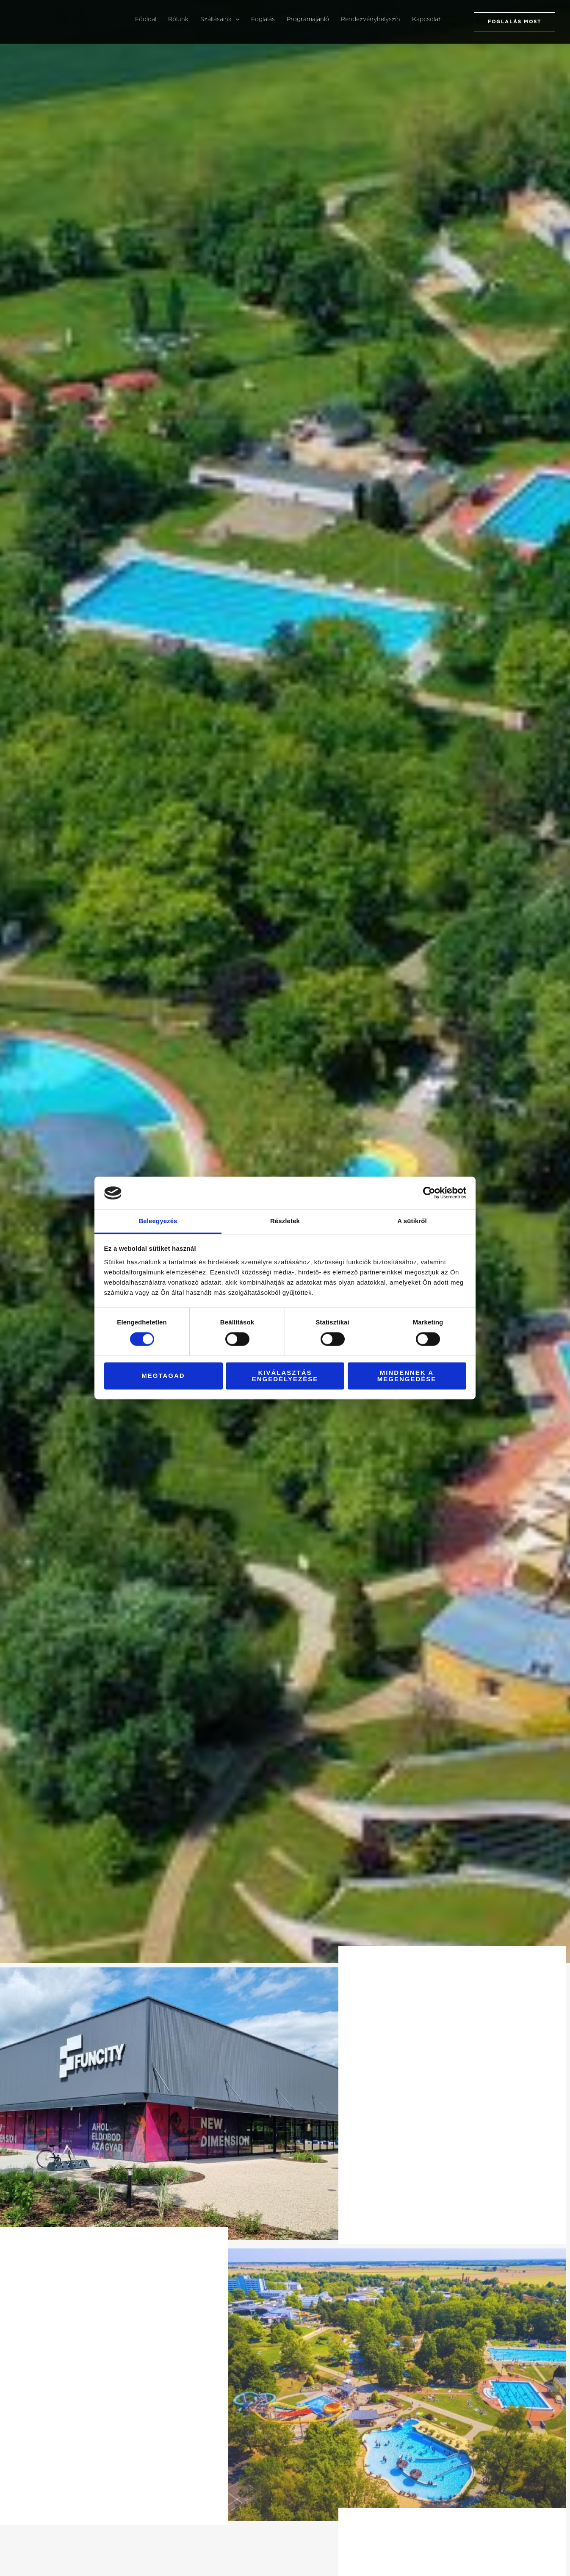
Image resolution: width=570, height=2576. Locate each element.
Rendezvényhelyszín (370, 19)
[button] (235, 19)
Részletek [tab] (285, 1220)
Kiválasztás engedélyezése (285, 1376)
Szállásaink (219, 19)
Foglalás (263, 19)
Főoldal (145, 19)
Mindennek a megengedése (407, 1376)
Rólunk (178, 19)
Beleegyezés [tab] (157, 1220)
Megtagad (163, 1376)
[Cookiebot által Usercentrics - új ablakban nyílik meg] (429, 1193)
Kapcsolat (426, 19)
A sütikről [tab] (412, 1220)
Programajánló (308, 19)
